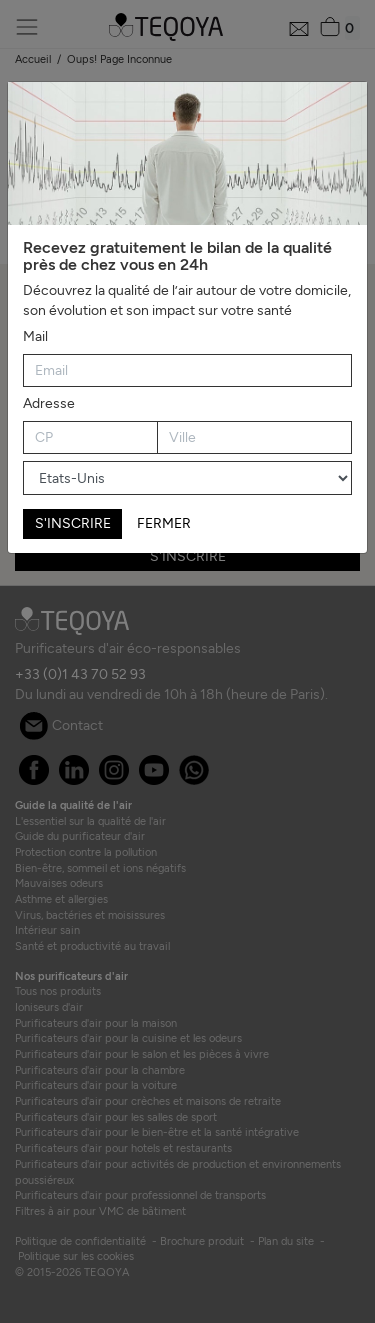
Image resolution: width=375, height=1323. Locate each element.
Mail (35, 336)
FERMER (164, 523)
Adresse (49, 403)
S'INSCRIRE (73, 523)
